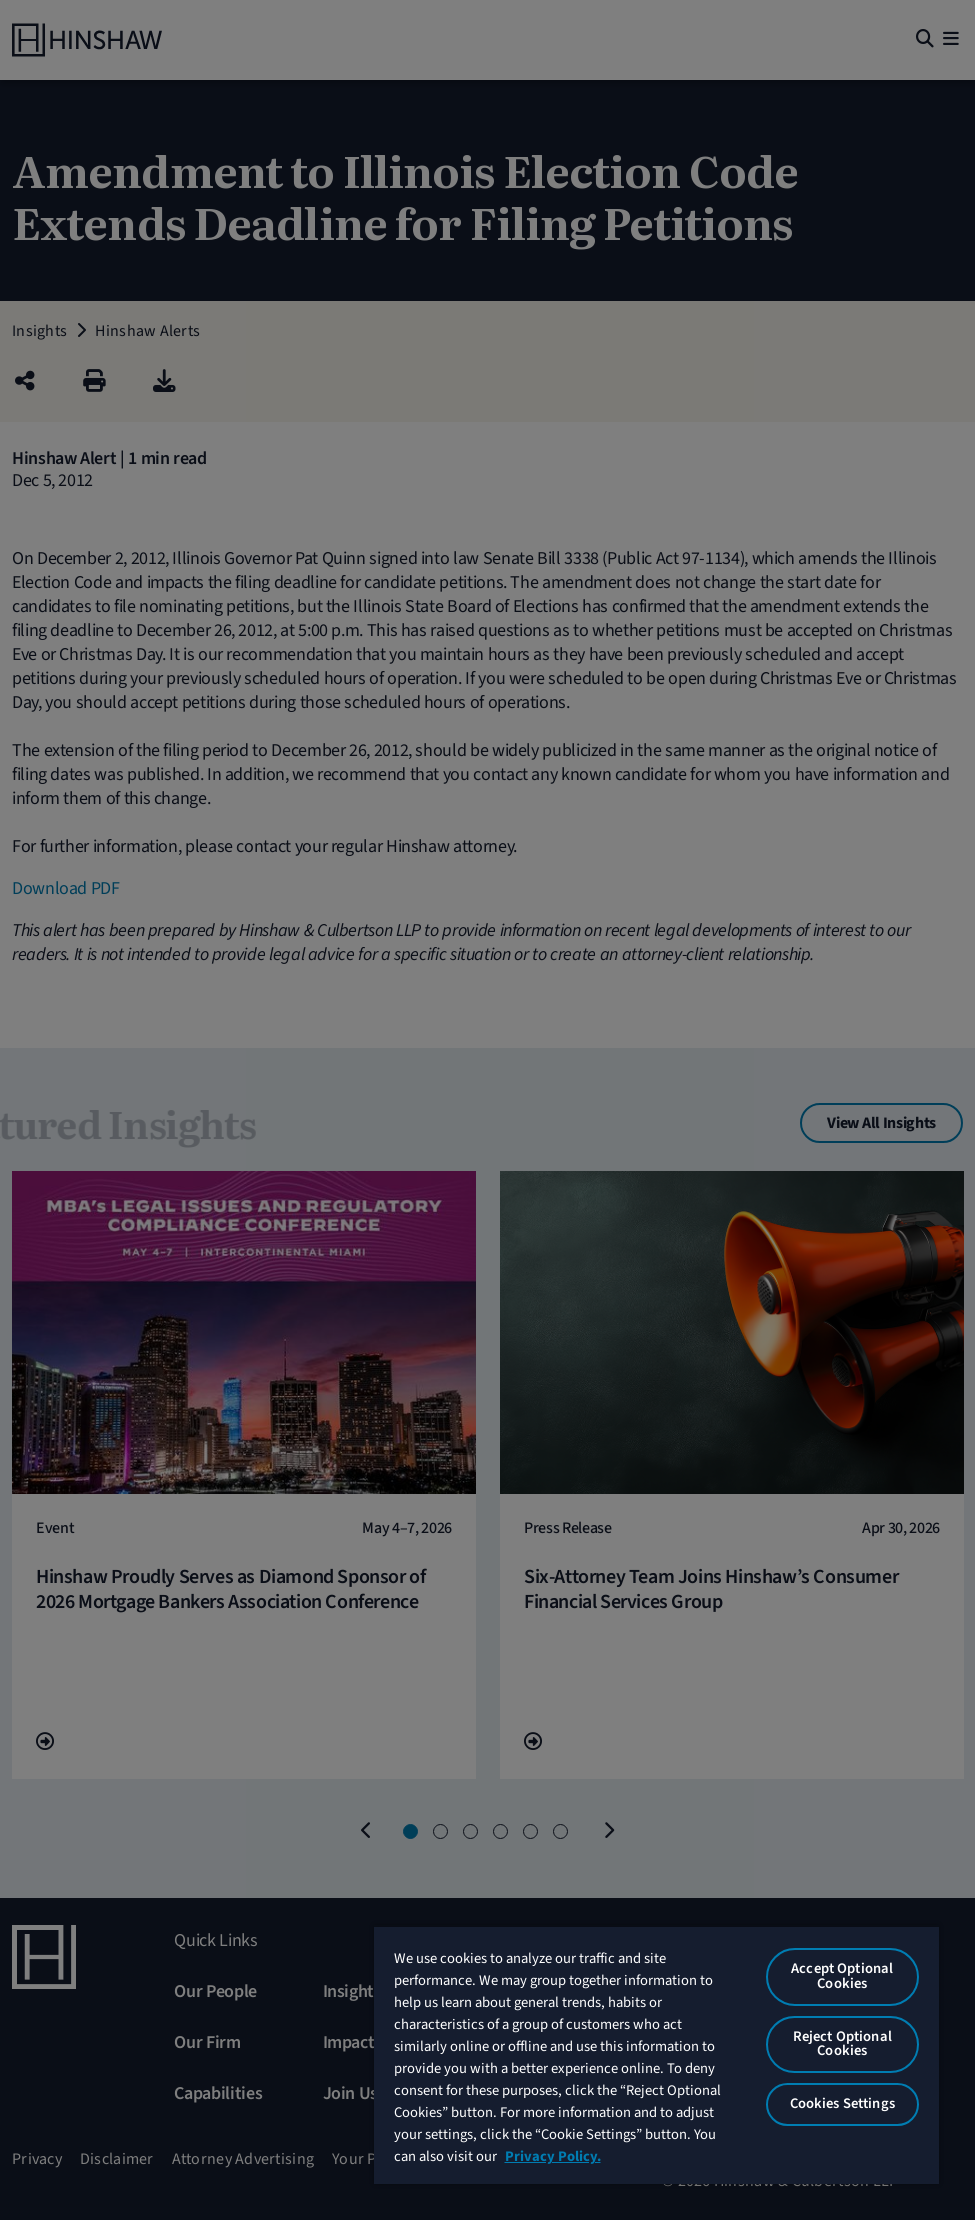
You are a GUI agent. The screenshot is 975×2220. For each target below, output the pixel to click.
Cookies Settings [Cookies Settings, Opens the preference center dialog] (842, 2103)
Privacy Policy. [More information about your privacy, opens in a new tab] (553, 2156)
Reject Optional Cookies (842, 2044)
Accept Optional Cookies (842, 1976)
